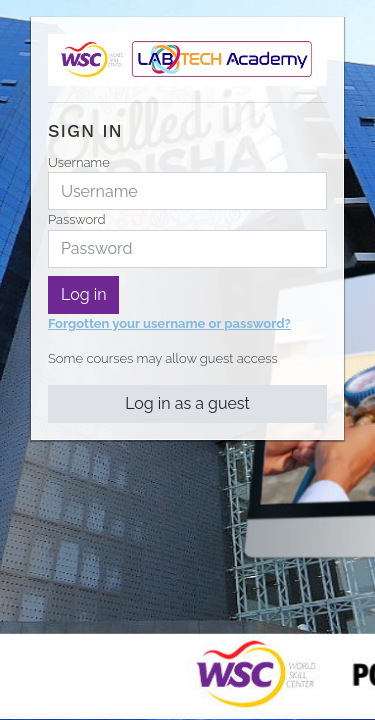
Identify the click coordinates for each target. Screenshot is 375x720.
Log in (83, 294)
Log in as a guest (187, 403)
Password (76, 219)
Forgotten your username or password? (169, 323)
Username (79, 162)
